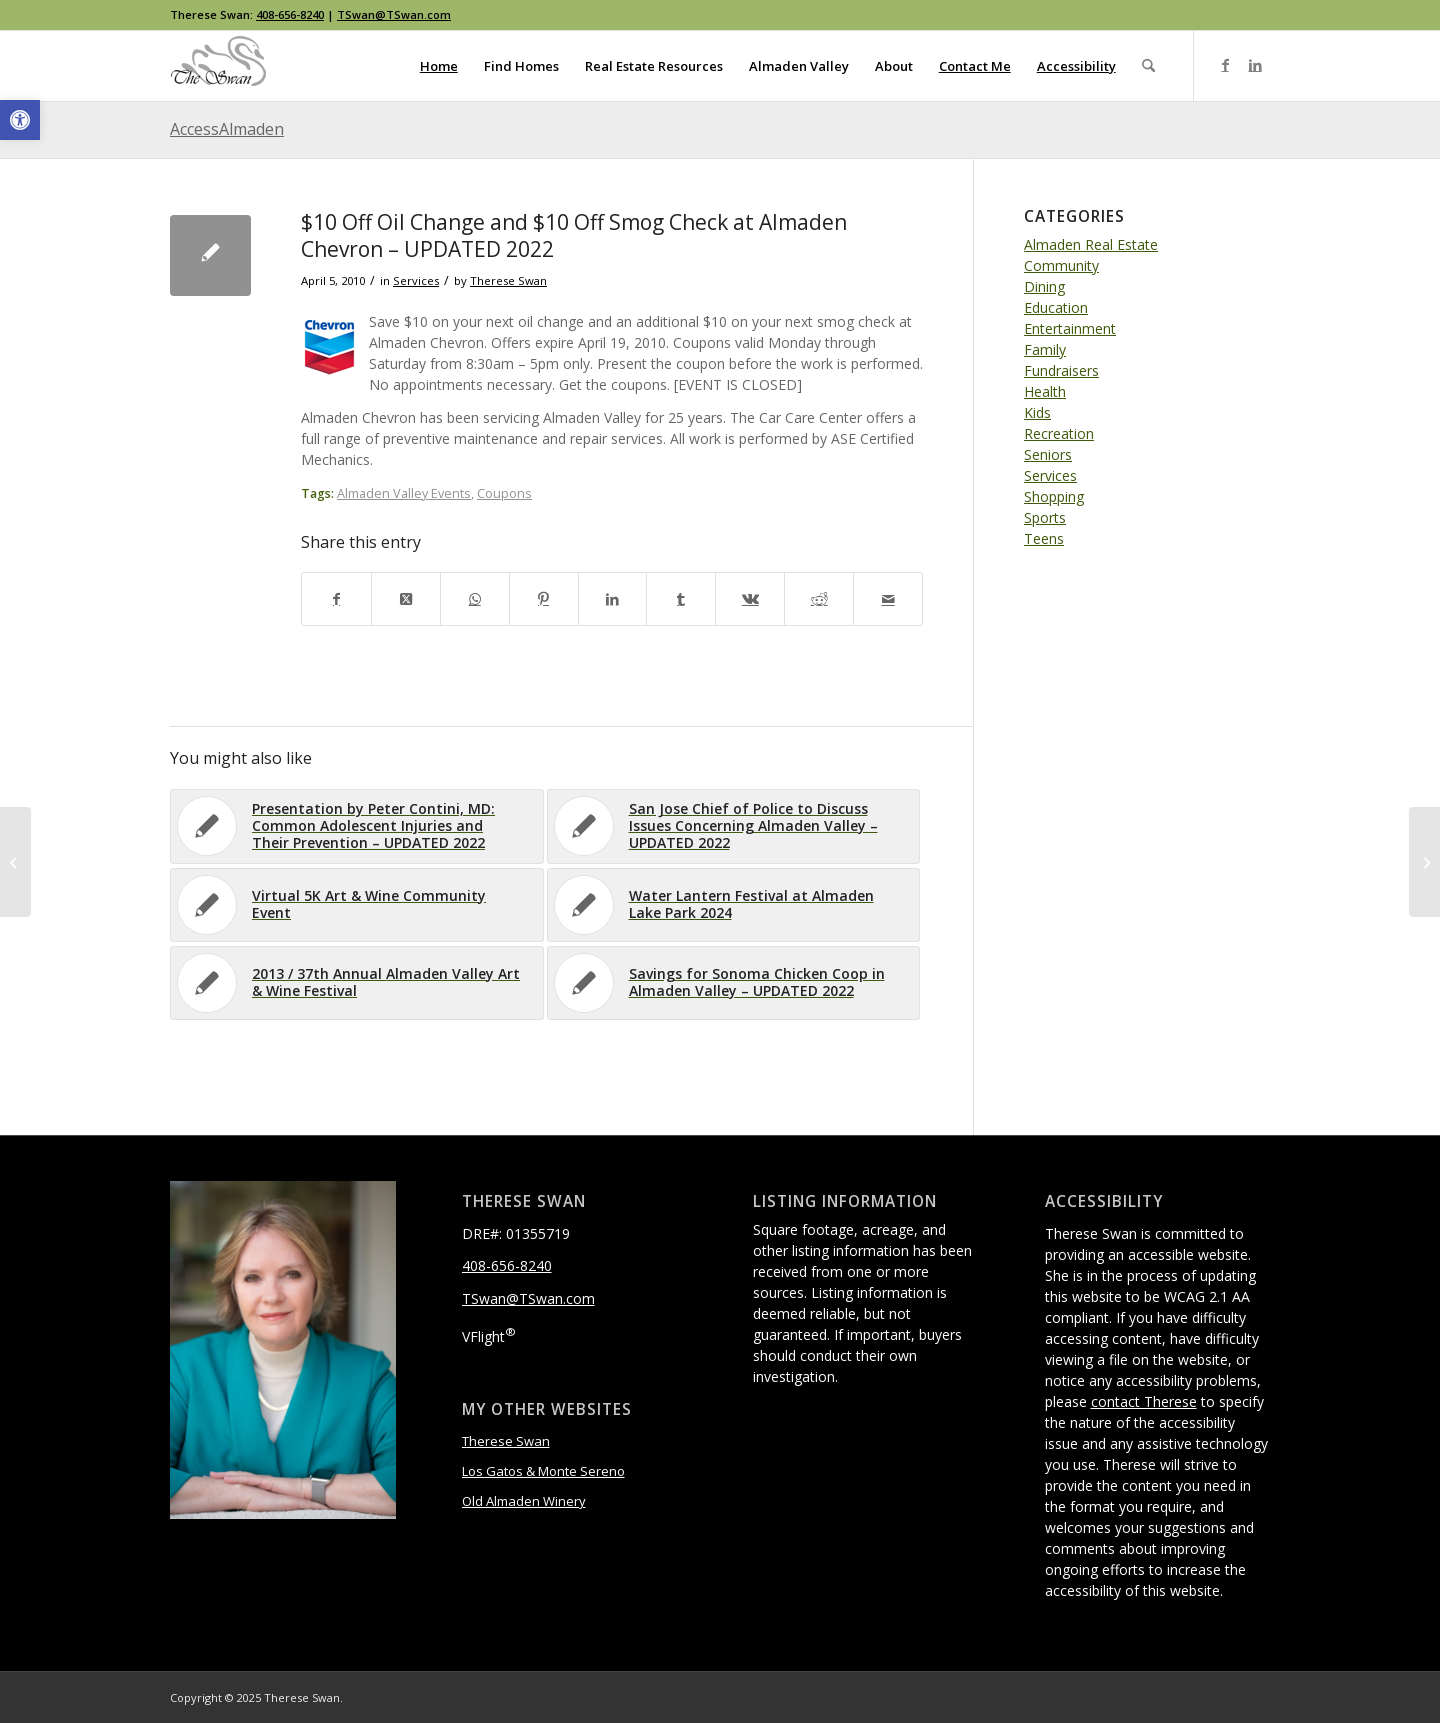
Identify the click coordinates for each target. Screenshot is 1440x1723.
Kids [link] (1037, 412)
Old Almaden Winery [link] (524, 1501)
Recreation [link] (1059, 433)
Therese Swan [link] (508, 280)
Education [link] (1056, 307)
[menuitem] (439, 66)
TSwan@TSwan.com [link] (394, 14)
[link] (20, 120)
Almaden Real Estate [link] (1091, 244)
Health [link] (1045, 391)
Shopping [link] (1054, 496)
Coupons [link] (504, 493)
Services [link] (416, 280)
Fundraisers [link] (1061, 370)
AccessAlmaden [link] (227, 129)
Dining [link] (1044, 286)
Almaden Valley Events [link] (404, 493)
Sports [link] (1045, 517)
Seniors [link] (1048, 454)
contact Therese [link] (1144, 1401)
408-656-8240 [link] (290, 14)
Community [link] (1061, 265)
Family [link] (1045, 349)
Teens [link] (1044, 538)
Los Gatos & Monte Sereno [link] (543, 1471)
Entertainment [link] (1070, 328)
